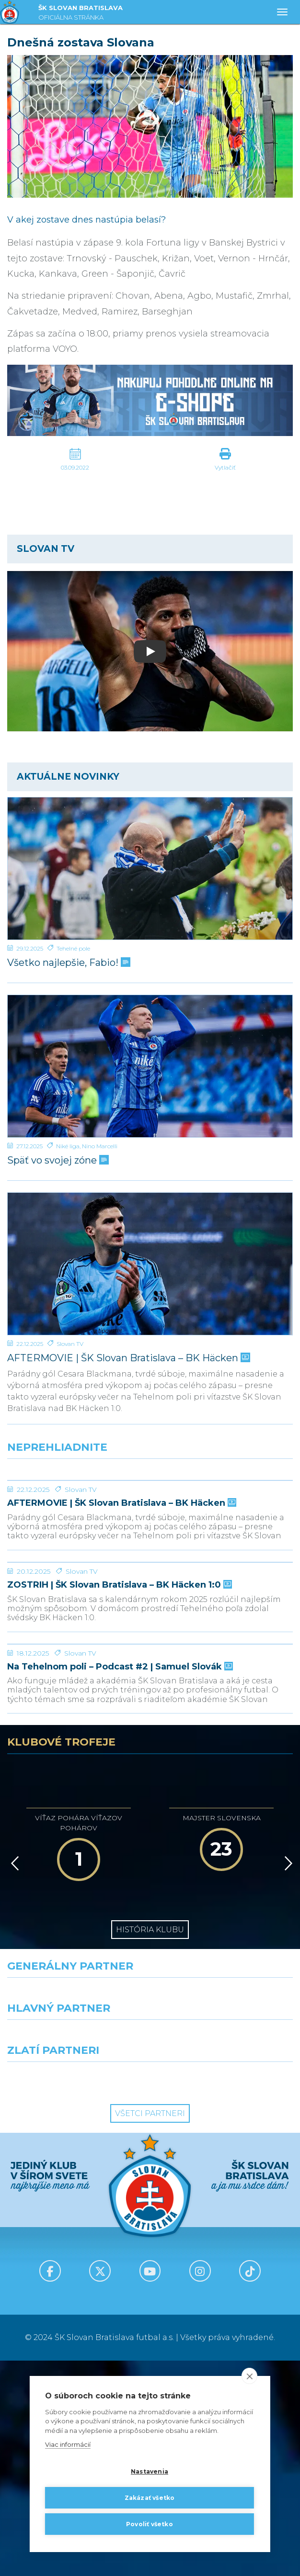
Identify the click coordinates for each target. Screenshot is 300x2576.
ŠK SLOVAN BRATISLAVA (80, 13)
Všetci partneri (150, 2328)
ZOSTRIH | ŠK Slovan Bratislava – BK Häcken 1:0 (118, 1729)
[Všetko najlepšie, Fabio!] (150, 868)
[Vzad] (13, 2078)
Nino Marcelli (99, 1146)
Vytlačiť (225, 467)
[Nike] (150, 2210)
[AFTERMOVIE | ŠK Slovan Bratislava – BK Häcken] (150, 1263)
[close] (249, 2376)
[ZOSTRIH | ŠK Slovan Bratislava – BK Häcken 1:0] (150, 1670)
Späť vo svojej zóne (57, 1160)
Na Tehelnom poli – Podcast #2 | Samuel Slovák (119, 1882)
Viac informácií (68, 2444)
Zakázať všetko (150, 2497)
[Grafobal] (75, 2252)
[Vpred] (287, 2078)
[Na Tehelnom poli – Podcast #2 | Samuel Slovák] (150, 1823)
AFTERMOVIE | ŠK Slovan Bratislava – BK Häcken (127, 1358)
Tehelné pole (73, 948)
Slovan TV (70, 1343)
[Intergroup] (75, 2294)
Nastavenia (149, 2471)
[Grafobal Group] (225, 2294)
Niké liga (68, 1146)
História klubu (150, 2145)
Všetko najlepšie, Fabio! (67, 962)
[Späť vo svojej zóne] (150, 1066)
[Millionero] (225, 2252)
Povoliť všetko (149, 2524)
